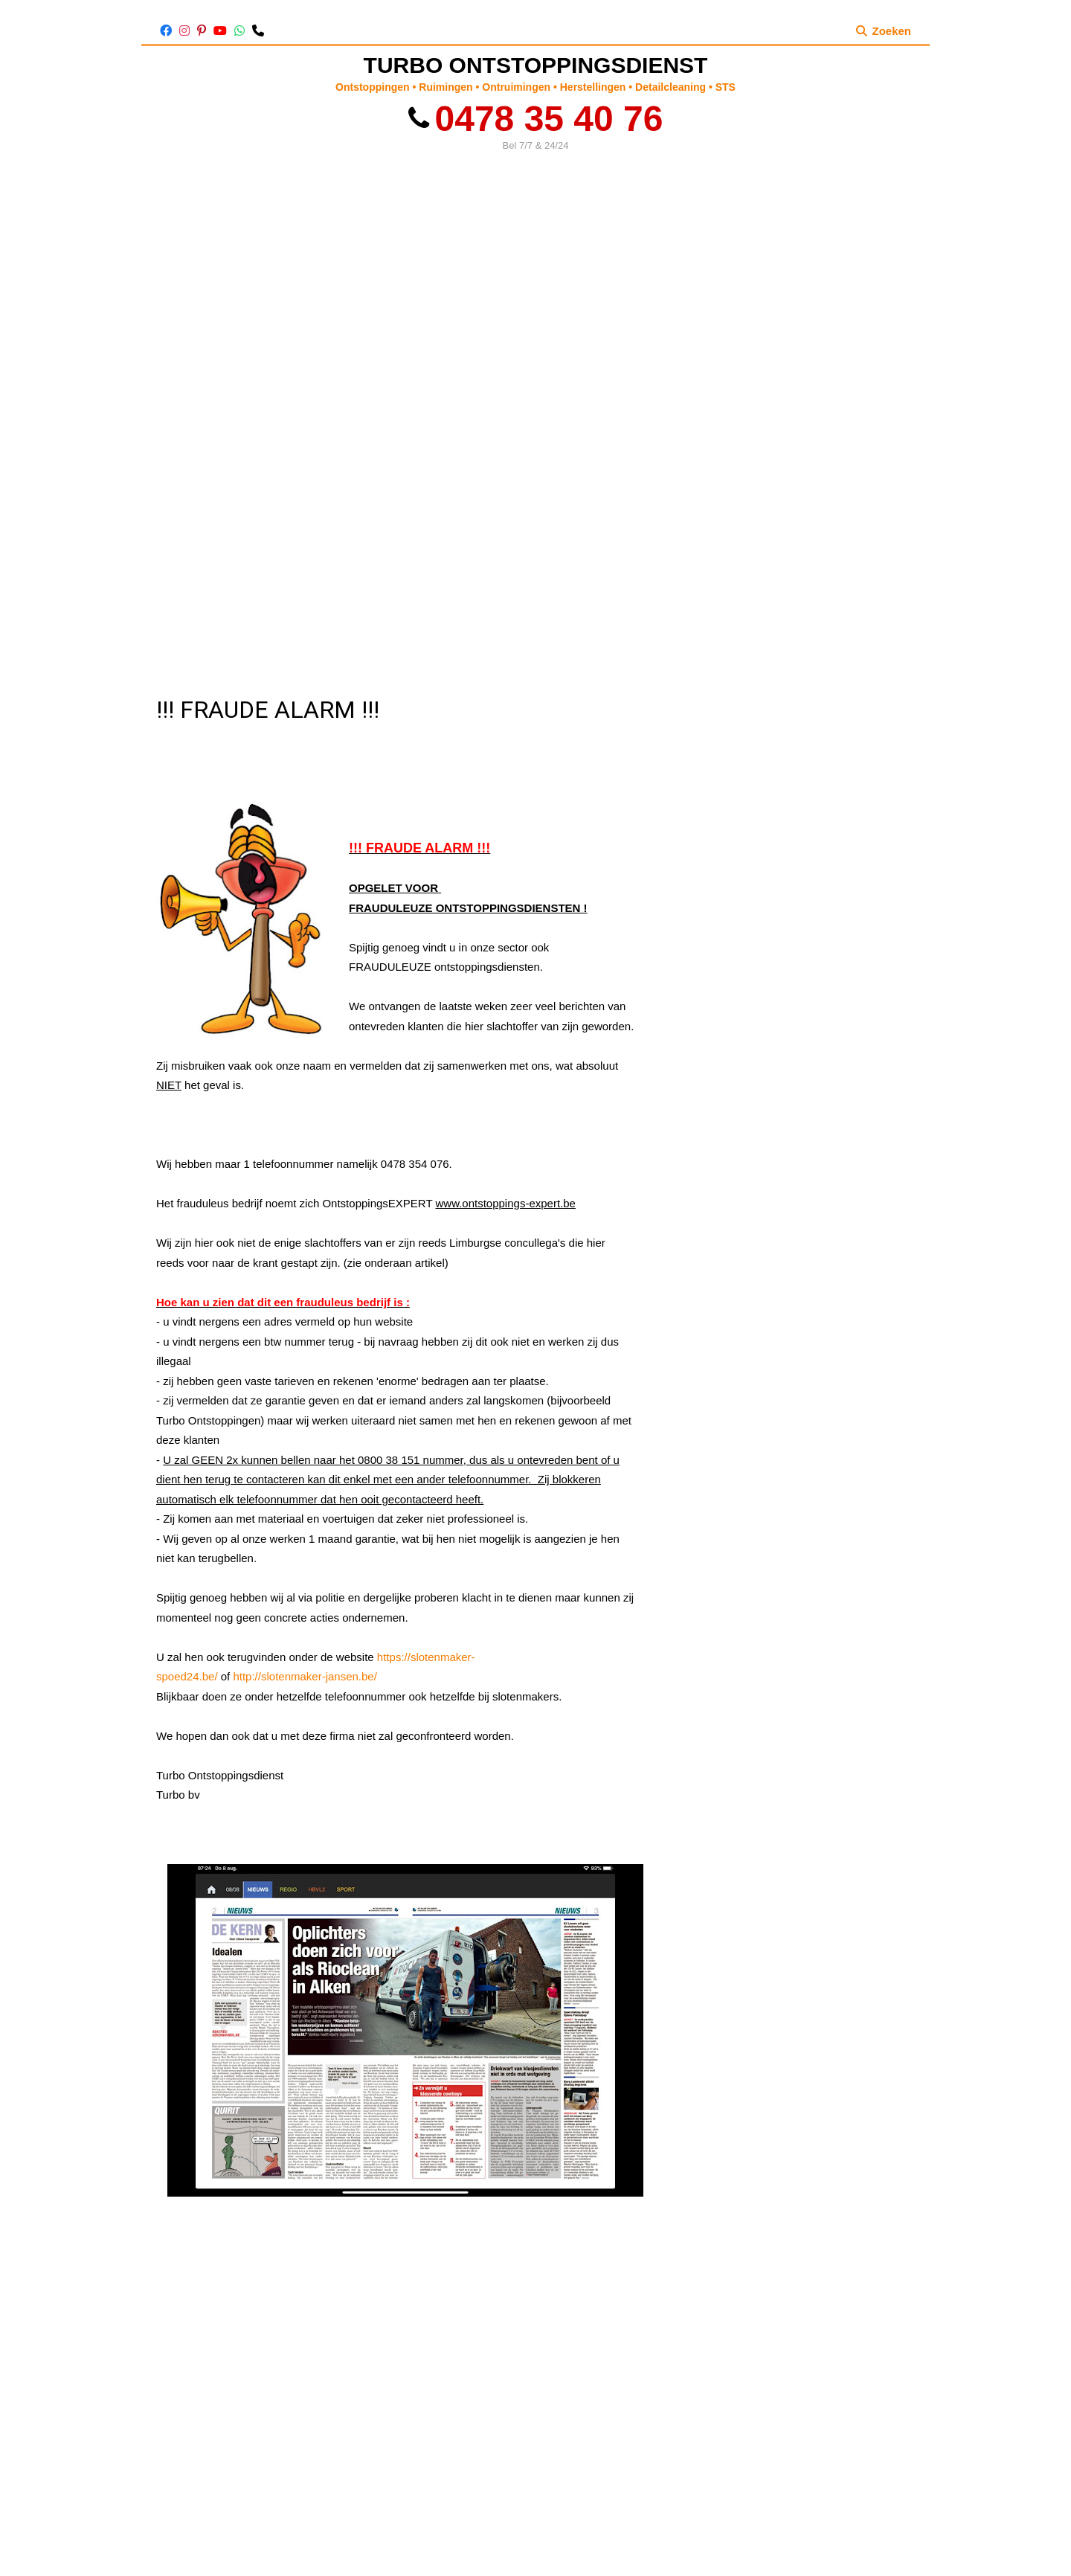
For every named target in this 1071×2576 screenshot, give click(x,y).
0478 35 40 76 (535, 118)
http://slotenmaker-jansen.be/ (304, 1676)
